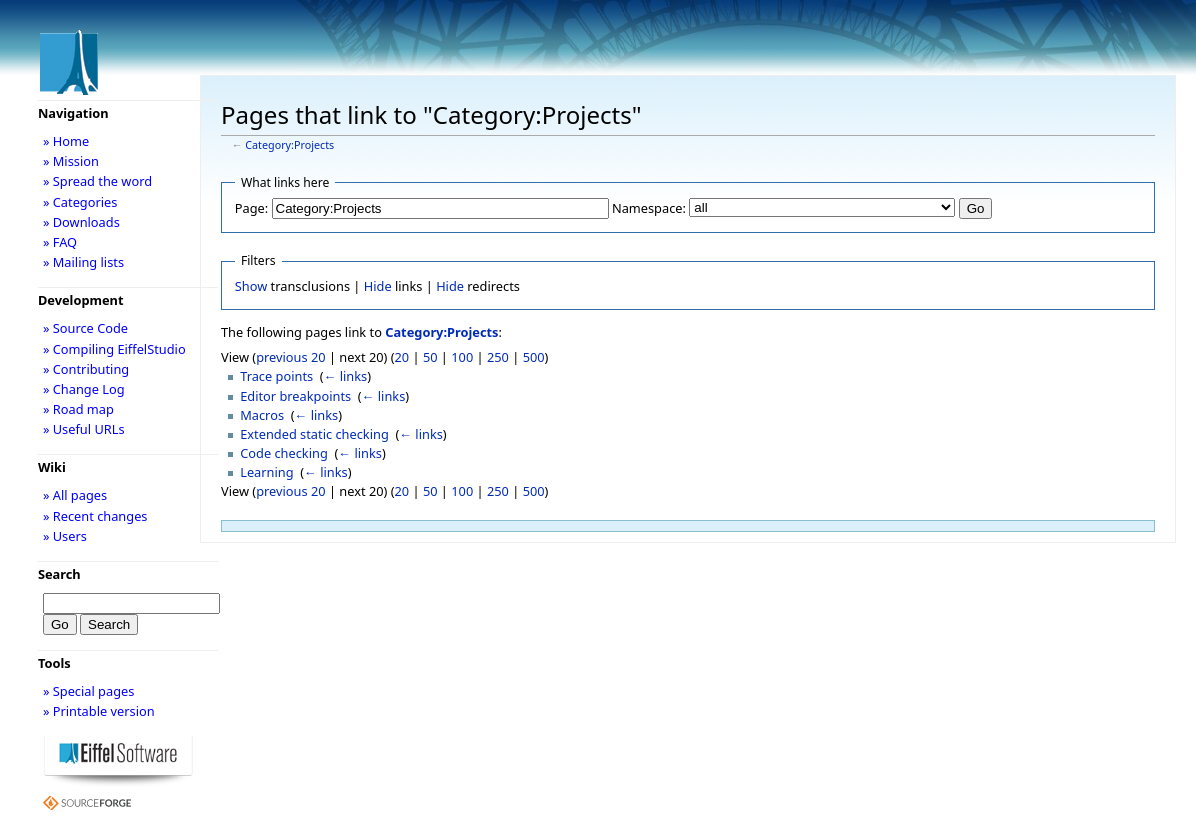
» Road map (78, 409)
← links (346, 376)
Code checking (284, 453)
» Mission (71, 161)
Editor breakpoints (295, 396)
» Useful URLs (84, 429)
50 (430, 357)
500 (534, 357)
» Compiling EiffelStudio (114, 349)
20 (402, 357)
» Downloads (81, 222)
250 (498, 357)
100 (462, 357)
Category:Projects (289, 145)
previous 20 (290, 357)
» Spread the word (97, 181)
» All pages (75, 495)
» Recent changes (95, 516)
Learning (266, 472)
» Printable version (99, 711)
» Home (66, 141)
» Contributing (86, 369)
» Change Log (84, 389)
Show (251, 286)
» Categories (80, 202)
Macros (262, 415)
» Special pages (88, 691)
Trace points (276, 376)
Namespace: (649, 208)
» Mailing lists (83, 262)
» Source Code (85, 328)
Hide (378, 286)
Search (59, 574)
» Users (65, 536)
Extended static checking (314, 434)
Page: (251, 208)
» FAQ (60, 242)
